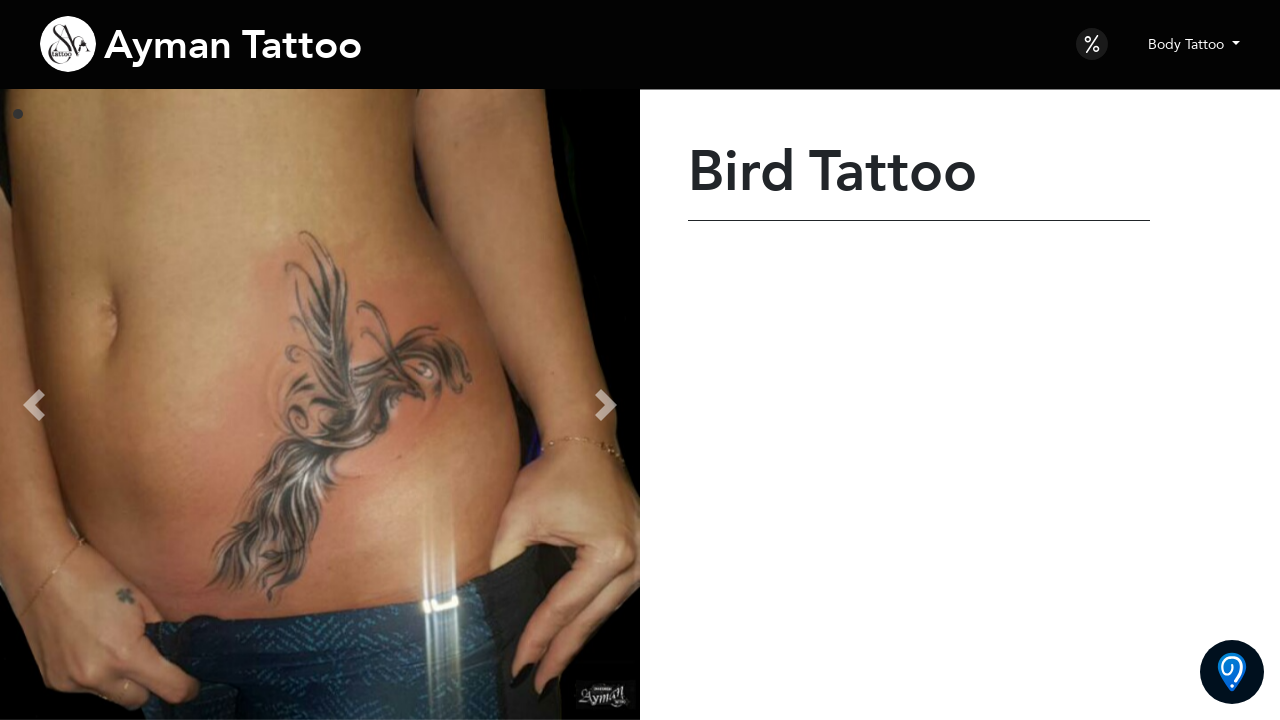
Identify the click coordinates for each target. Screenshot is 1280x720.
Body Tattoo (1188, 44)
